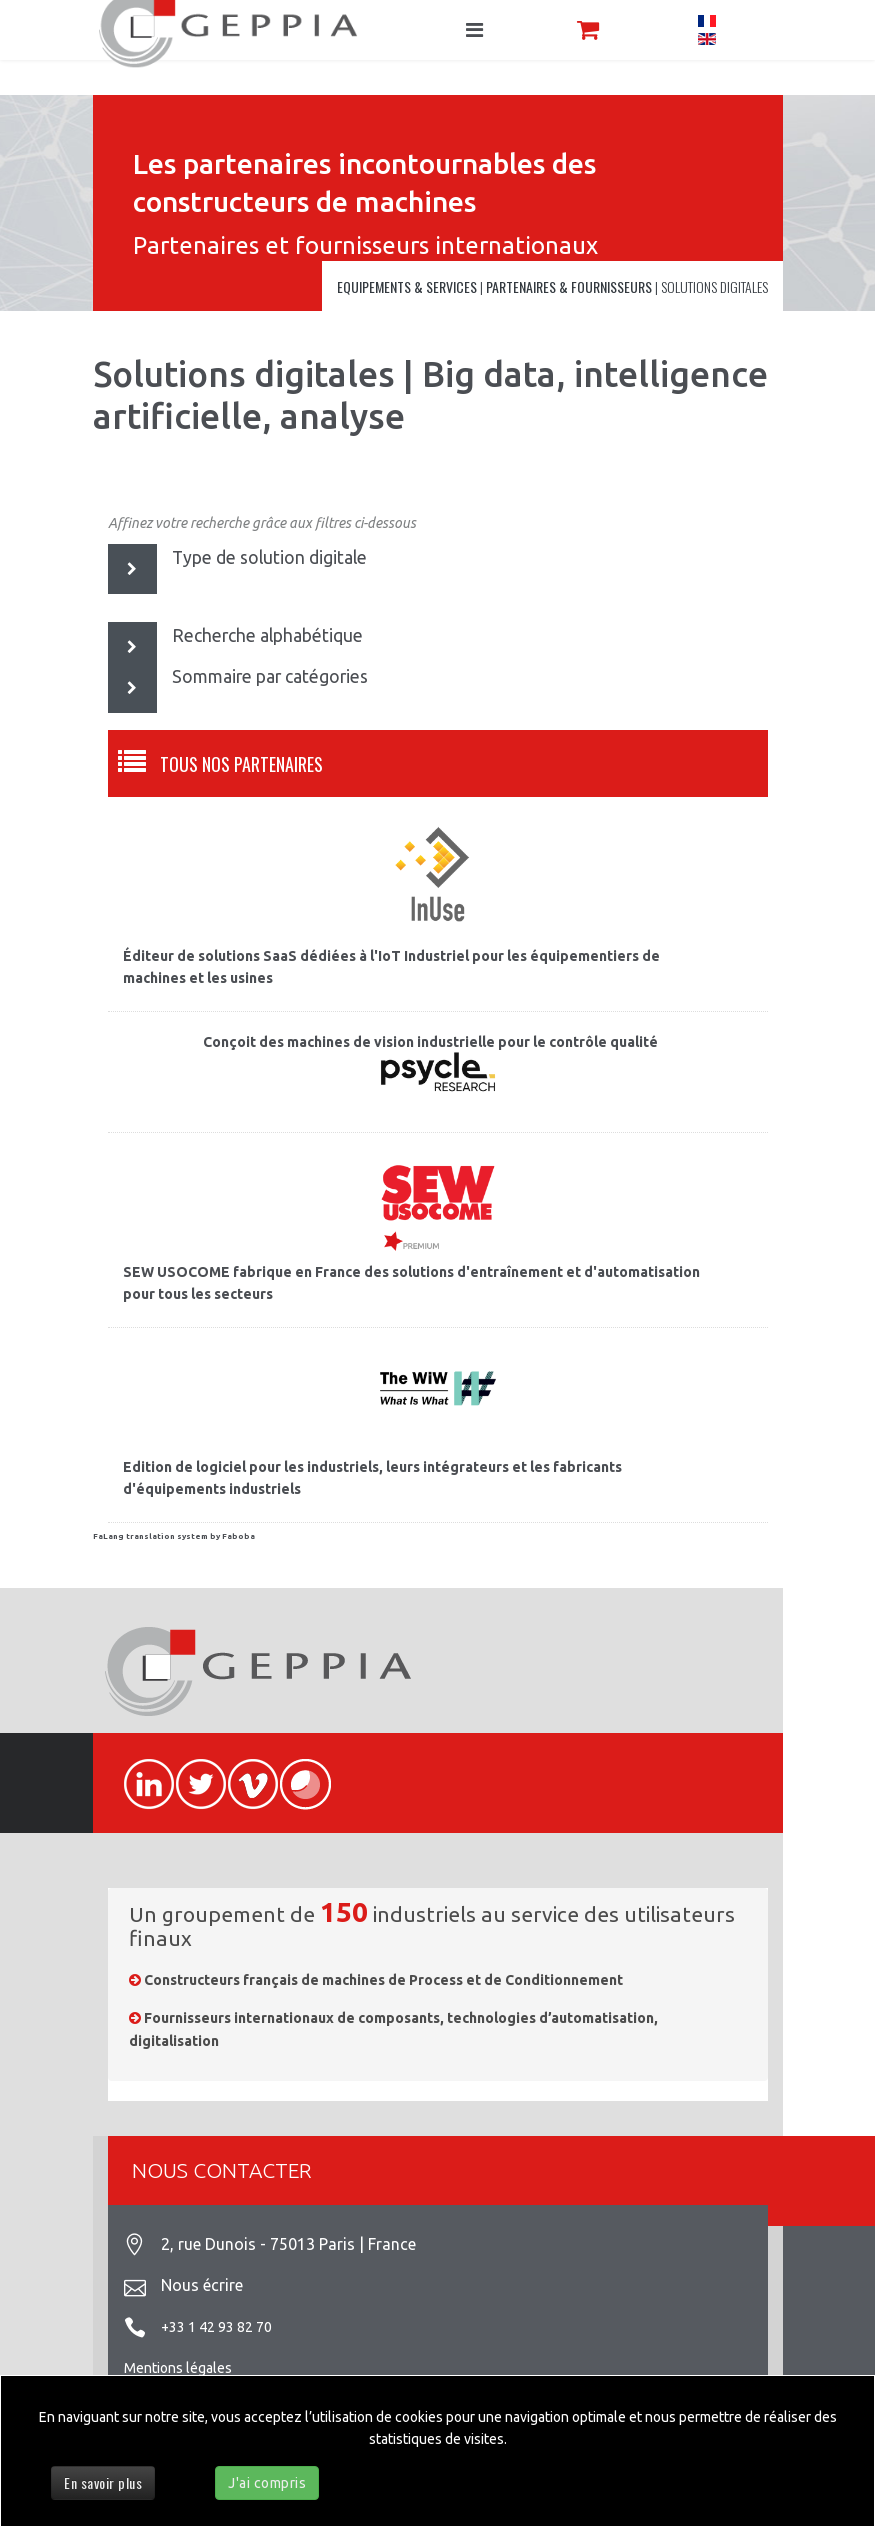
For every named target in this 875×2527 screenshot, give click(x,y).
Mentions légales (178, 2368)
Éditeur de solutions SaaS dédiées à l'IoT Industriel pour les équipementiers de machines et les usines (391, 967)
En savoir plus (103, 2482)
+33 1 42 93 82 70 (216, 2327)
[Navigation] (474, 30)
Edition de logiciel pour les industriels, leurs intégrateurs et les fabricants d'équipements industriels (372, 1478)
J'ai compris (267, 2483)
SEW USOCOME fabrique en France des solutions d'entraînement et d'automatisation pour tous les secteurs (411, 1283)
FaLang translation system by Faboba (174, 1536)
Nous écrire (202, 2285)
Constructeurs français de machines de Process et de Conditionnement (383, 1980)
